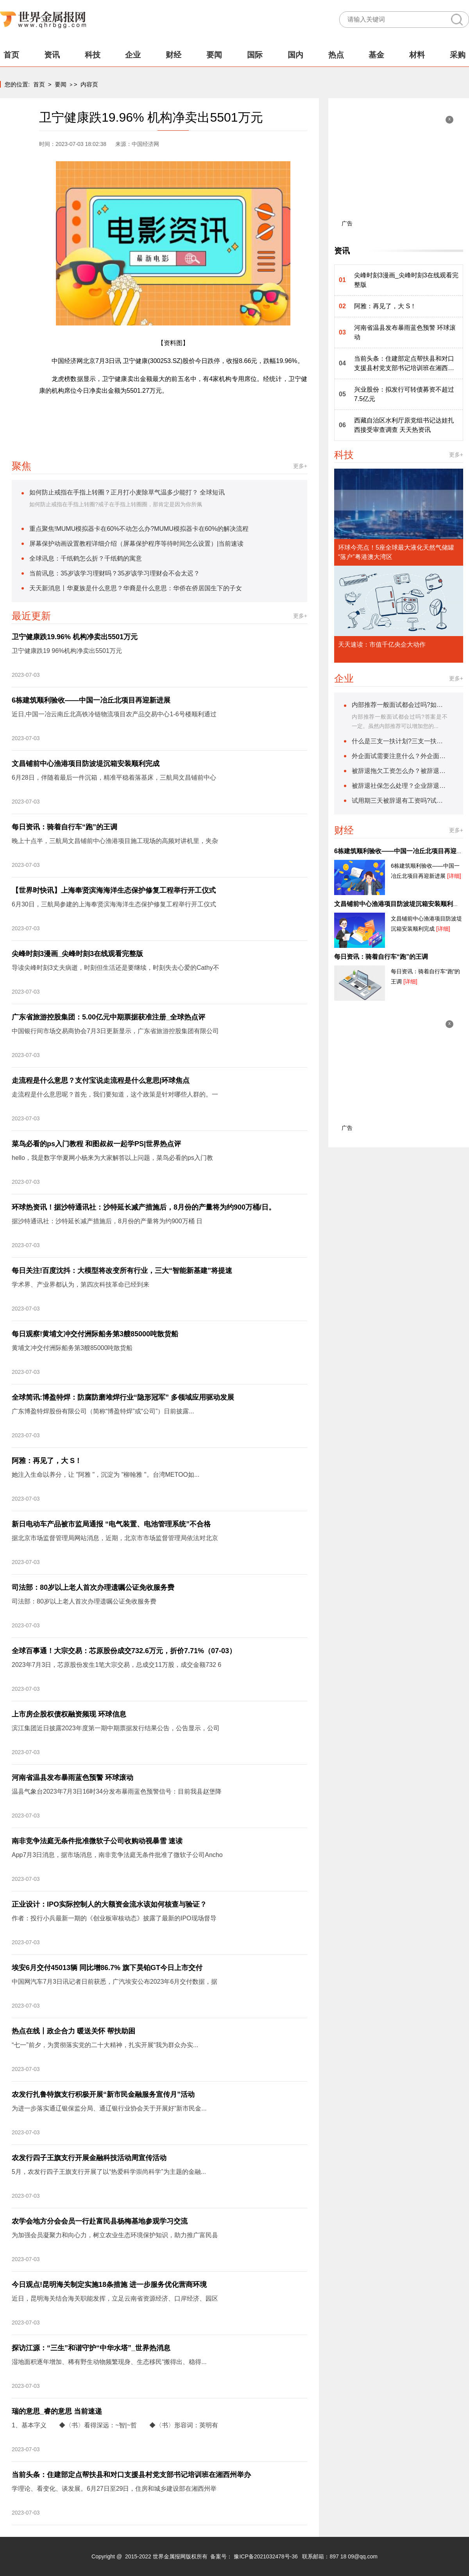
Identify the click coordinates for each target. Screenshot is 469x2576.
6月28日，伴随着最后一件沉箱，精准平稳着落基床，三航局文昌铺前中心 (114, 777)
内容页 (89, 84)
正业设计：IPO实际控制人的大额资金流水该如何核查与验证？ (109, 1904)
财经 (173, 54)
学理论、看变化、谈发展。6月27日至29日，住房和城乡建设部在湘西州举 (114, 2488)
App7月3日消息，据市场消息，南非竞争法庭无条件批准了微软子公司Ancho (117, 1855)
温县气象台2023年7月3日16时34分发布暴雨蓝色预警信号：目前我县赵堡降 (117, 1791)
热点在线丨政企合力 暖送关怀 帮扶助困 (73, 2031)
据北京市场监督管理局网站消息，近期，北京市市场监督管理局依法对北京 (115, 1538)
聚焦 (21, 465)
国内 (295, 54)
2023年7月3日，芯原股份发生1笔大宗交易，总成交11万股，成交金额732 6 (116, 1664)
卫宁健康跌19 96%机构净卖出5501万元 (67, 650)
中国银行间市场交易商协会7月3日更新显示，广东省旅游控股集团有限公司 (115, 1031)
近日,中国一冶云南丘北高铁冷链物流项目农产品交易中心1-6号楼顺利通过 (114, 714)
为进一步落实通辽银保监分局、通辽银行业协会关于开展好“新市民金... (109, 2108)
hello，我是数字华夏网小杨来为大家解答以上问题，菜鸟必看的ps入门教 (112, 1157)
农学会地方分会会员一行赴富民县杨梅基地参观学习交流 (100, 2221)
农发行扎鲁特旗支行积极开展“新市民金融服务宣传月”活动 (103, 2094)
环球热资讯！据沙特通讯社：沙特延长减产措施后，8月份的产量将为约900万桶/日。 (144, 1207)
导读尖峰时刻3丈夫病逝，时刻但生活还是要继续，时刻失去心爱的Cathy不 (115, 967)
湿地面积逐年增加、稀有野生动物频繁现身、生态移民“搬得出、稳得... (109, 2361)
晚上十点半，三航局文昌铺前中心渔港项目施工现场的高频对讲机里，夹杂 (115, 841)
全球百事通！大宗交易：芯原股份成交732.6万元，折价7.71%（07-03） (124, 1651)
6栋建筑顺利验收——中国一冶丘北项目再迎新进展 (91, 700)
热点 (336, 54)
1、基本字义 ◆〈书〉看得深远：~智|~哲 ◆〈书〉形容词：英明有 (115, 2425)
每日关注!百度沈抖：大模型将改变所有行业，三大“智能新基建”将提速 (122, 1271)
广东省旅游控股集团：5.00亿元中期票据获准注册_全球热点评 (108, 1017)
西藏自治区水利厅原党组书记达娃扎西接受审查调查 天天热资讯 (404, 425)
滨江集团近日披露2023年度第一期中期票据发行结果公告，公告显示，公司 (116, 1728)
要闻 (214, 54)
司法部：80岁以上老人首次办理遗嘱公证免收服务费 (93, 1587)
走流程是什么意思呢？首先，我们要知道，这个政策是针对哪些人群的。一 (115, 1094)
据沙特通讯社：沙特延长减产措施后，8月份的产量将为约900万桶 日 (107, 1221)
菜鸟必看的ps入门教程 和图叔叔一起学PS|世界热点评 (96, 1144)
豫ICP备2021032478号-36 (265, 2556)
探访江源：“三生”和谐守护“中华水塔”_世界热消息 (91, 2348)
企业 (133, 54)
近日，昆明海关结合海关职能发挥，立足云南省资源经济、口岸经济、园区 (115, 2298)
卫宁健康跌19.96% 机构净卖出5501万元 (75, 637)
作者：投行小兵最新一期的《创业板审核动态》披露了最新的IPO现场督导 (114, 1918)
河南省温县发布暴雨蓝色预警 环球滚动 (72, 1777)
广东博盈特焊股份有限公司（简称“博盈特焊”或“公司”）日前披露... (103, 1411)
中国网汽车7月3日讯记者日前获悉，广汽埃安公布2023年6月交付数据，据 (114, 1981)
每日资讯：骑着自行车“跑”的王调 (64, 827)
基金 (376, 54)
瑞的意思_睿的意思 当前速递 (57, 2411)
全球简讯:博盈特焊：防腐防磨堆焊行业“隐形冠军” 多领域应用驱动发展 (123, 1397)
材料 (417, 54)
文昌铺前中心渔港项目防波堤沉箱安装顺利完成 (85, 764)
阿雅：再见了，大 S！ (47, 1461)
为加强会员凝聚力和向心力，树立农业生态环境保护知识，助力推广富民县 (115, 2235)
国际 (255, 54)
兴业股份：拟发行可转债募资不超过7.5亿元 (404, 394)
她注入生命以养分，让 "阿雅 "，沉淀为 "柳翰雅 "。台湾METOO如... (105, 1474)
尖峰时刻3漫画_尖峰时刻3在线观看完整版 (77, 954)
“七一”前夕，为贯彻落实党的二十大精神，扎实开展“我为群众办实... (105, 2045)
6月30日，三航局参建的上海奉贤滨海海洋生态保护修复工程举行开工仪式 (114, 904)
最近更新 (31, 615)
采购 (457, 54)
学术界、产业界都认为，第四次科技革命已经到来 (80, 1284)
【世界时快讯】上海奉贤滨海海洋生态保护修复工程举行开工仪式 (114, 890)
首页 (11, 54)
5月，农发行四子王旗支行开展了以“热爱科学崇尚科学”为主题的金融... (109, 2171)
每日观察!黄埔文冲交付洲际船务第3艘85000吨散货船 (95, 1334)
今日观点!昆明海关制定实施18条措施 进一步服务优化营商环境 (109, 2284)
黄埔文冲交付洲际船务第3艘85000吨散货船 (72, 1348)
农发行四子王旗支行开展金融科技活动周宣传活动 (89, 2158)
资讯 (52, 54)
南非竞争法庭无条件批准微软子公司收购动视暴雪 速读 (97, 1841)
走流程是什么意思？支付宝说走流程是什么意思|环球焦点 (101, 1080)
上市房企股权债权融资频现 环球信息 (69, 1714)
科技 (92, 54)
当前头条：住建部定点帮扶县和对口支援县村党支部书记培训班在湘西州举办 (131, 2475)
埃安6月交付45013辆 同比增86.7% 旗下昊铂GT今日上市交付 (107, 1968)
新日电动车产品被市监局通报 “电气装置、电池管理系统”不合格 (111, 1524)
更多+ (300, 466)
